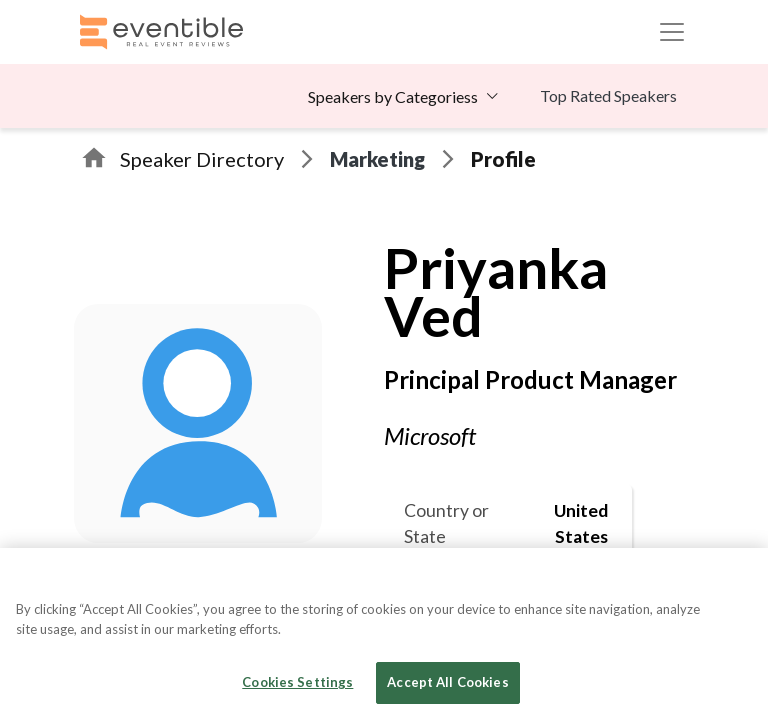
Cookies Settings (297, 682)
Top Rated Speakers (608, 95)
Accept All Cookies (447, 682)
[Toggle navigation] (672, 32)
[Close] (736, 580)
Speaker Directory (202, 159)
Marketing (377, 159)
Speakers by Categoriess (393, 96)
